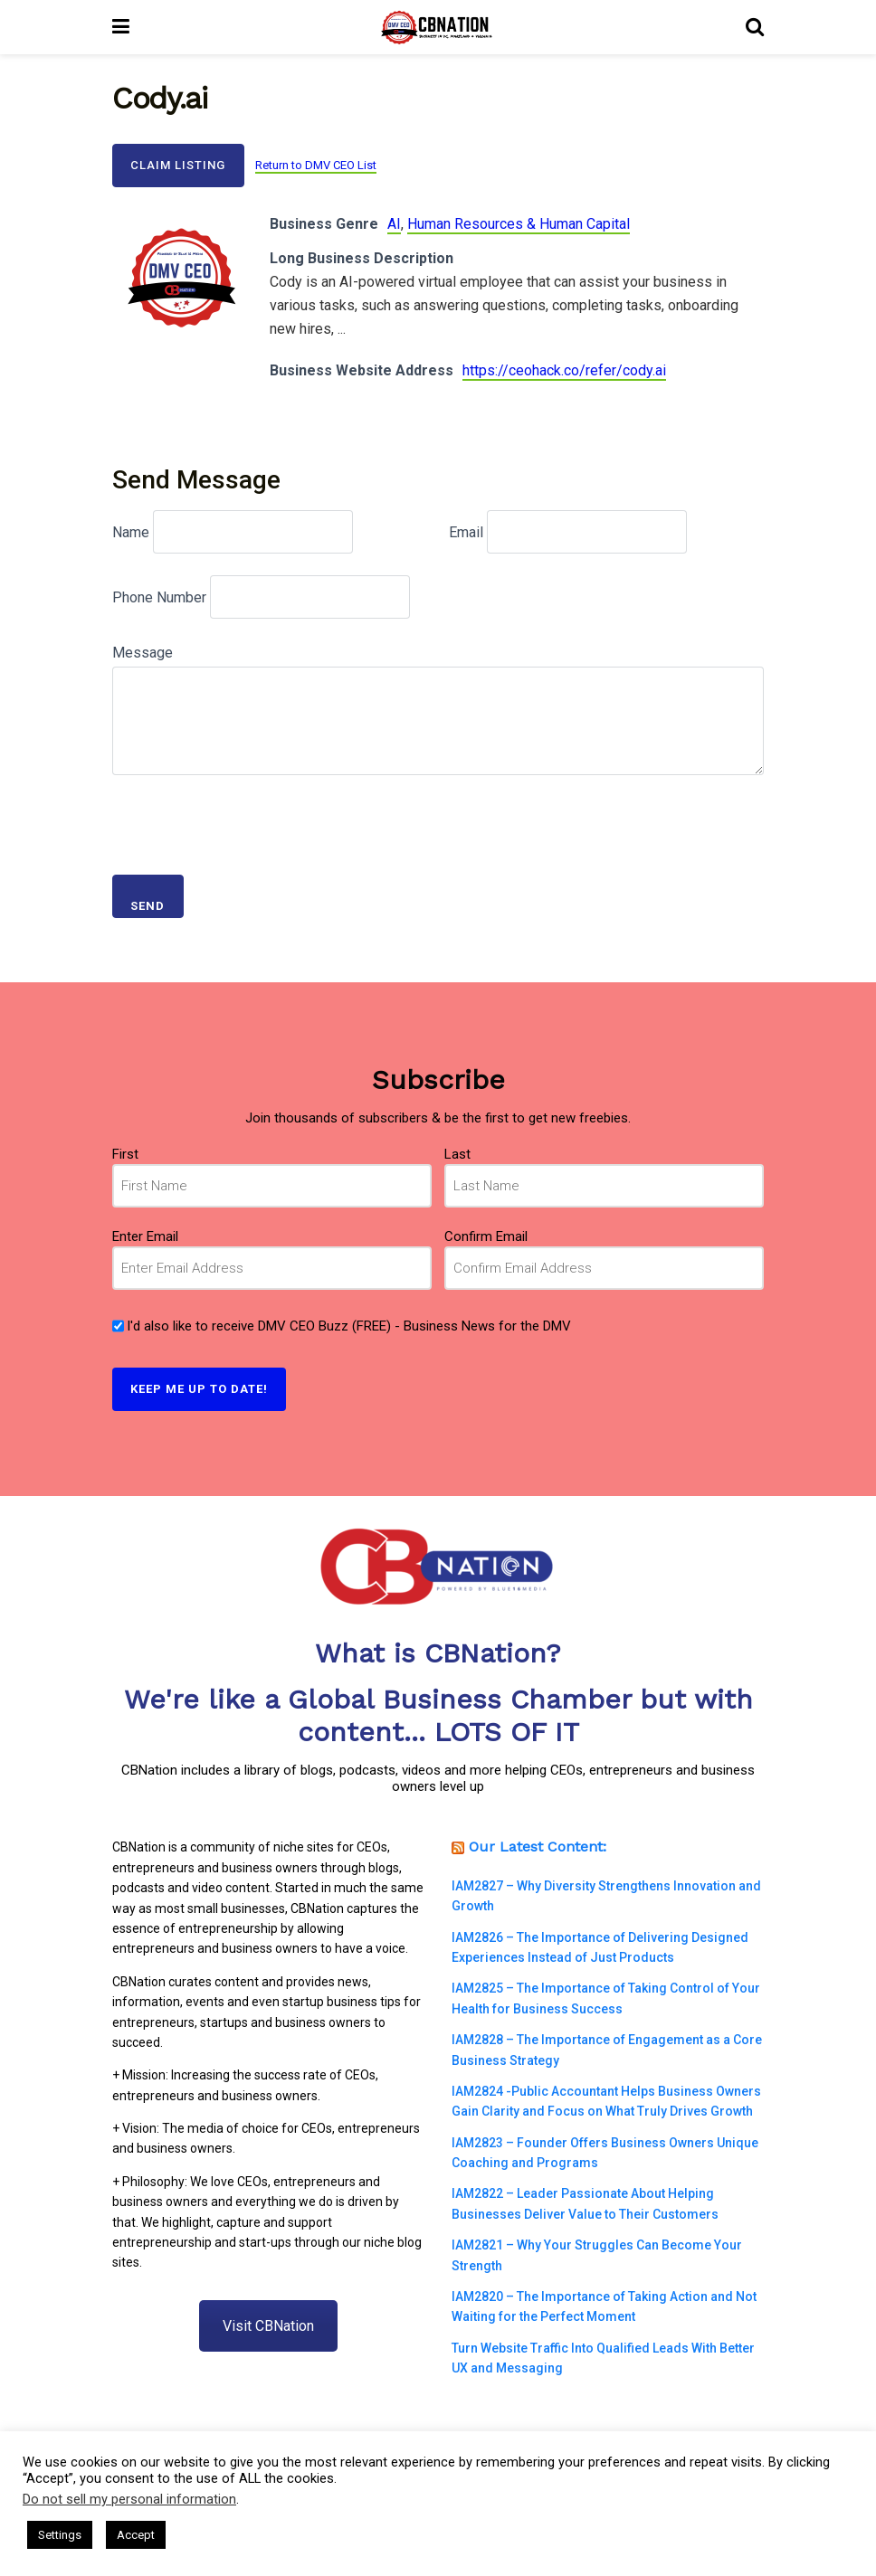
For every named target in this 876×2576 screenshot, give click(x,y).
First (125, 1154)
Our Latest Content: (537, 1846)
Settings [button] (59, 2535)
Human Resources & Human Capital (518, 223)
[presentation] (249, 817)
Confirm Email (486, 1236)
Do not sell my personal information (129, 2499)
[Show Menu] (120, 27)
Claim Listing (177, 165)
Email (466, 532)
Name (130, 532)
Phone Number (159, 597)
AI (394, 223)
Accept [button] (136, 2535)
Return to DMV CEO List (315, 165)
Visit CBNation (268, 2325)
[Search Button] (755, 27)
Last (457, 1154)
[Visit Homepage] (438, 27)
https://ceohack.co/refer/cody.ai (564, 370)
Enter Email (145, 1236)
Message (142, 652)
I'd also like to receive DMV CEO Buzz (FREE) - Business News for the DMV (349, 1326)
